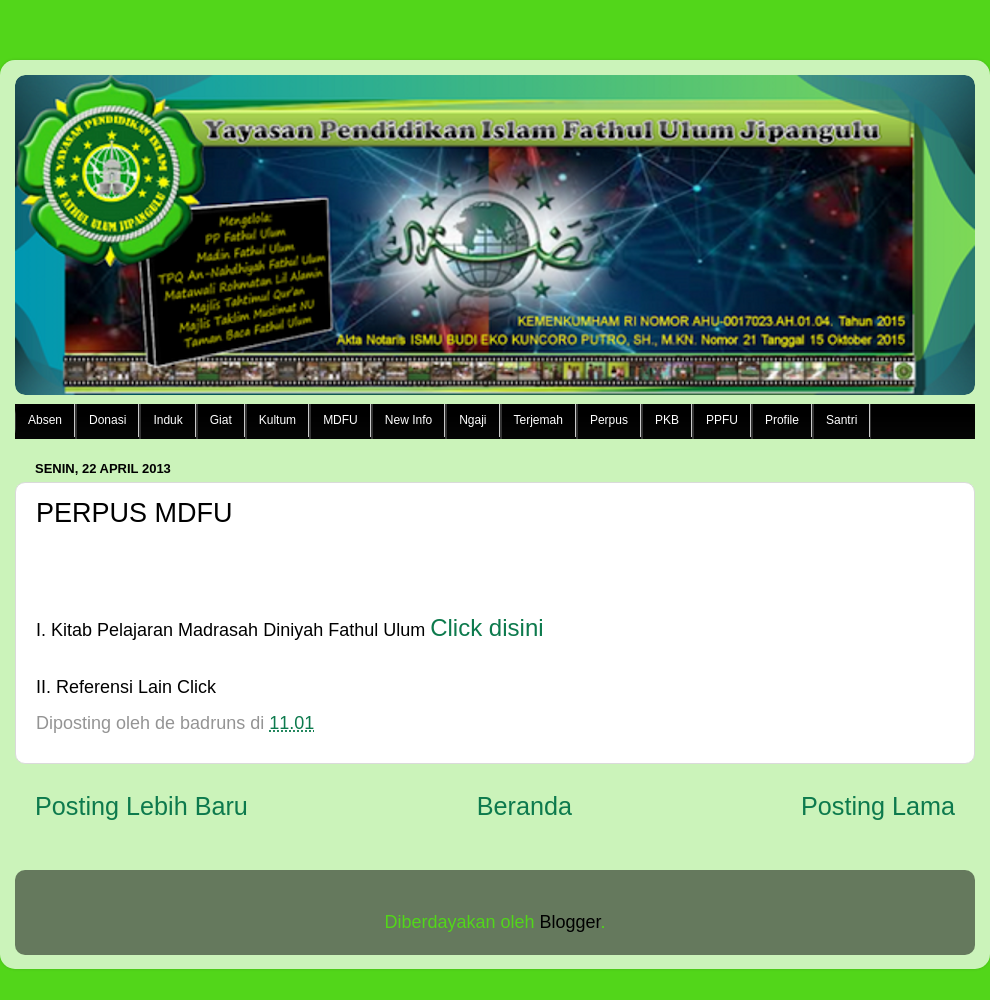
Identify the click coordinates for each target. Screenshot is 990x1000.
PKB (667, 420)
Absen (45, 420)
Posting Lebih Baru (141, 806)
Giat (221, 420)
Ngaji (472, 420)
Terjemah (538, 420)
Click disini (486, 627)
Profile (782, 420)
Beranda (524, 806)
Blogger (570, 922)
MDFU (340, 420)
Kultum (277, 420)
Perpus (609, 420)
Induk (167, 420)
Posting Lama (878, 806)
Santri (841, 420)
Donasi (107, 420)
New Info (408, 420)
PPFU (722, 420)
